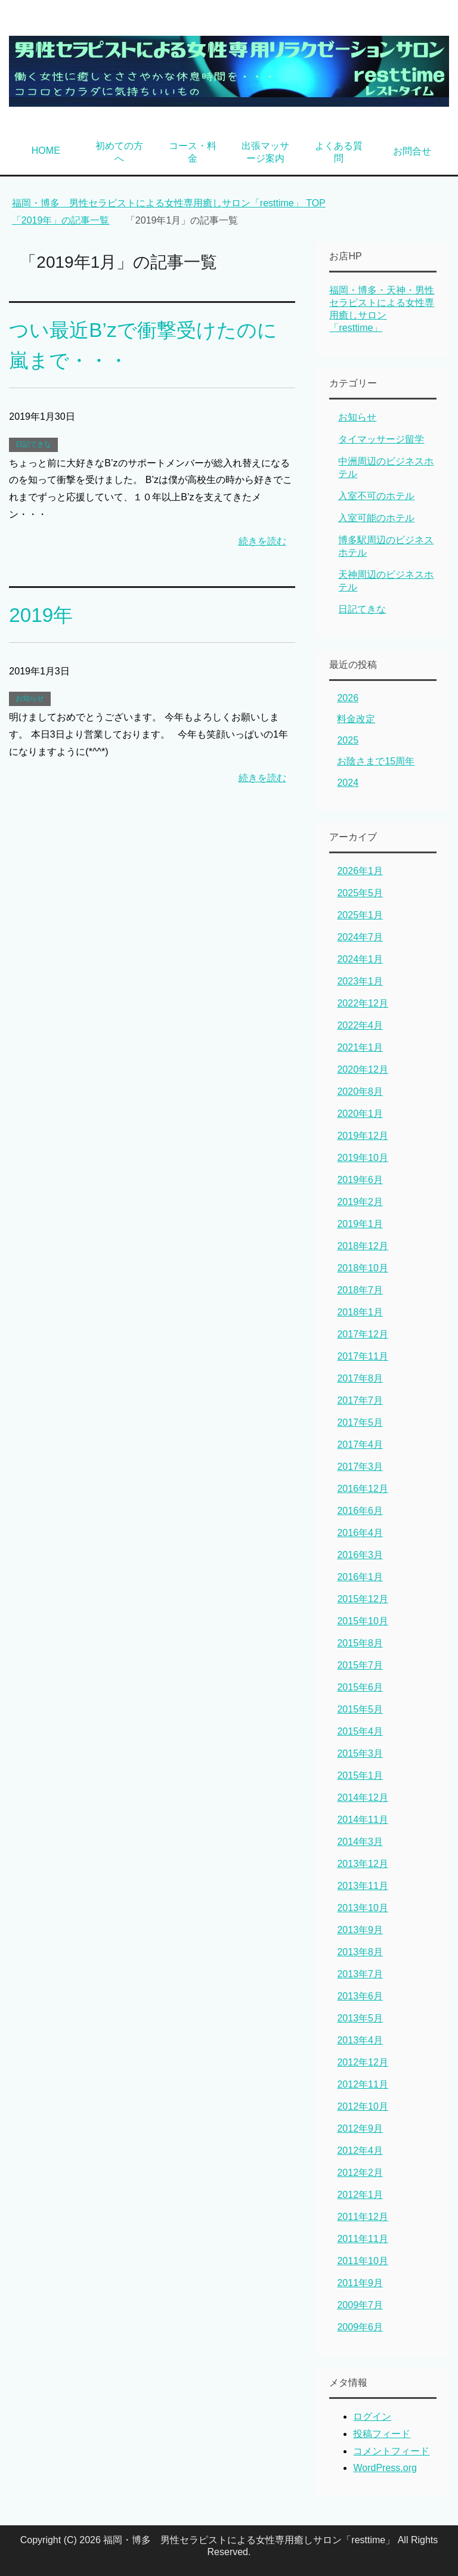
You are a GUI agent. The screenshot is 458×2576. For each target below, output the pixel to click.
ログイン (372, 2416)
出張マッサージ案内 (265, 152)
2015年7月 (360, 1665)
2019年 (42, 614)
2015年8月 (360, 1643)
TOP (169, 203)
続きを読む (262, 541)
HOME (46, 150)
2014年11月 (362, 1820)
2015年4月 (360, 1731)
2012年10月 (362, 2106)
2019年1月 (360, 1224)
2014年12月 (362, 1797)
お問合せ (412, 151)
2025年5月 (360, 893)
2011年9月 (360, 2283)
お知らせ (30, 698)
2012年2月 (360, 2173)
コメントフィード (391, 2451)
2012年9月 (360, 2128)
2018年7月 (360, 1290)
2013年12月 (362, 1864)
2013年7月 (360, 1974)
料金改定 (356, 719)
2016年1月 (360, 1577)
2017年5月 (360, 1422)
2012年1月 (360, 2195)
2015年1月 (360, 1775)
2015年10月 (362, 1621)
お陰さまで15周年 (375, 761)
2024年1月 (360, 959)
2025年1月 (360, 915)
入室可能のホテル (376, 518)
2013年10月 (362, 1908)
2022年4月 (360, 1025)
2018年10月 (362, 1268)
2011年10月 (362, 2261)
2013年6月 (360, 1996)
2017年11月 (362, 1356)
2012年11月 (362, 2084)
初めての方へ (119, 152)
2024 (347, 783)
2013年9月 (360, 1930)
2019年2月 (360, 1202)
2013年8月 (360, 1952)
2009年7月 (360, 2305)
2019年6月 (360, 1180)
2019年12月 (362, 1136)
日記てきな (33, 444)
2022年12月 (362, 1003)
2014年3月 (360, 1842)
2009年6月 (360, 2327)
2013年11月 (362, 1886)
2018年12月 (362, 1246)
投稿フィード (381, 2434)
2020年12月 (362, 1069)
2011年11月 (362, 2239)
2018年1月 (360, 1312)
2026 (347, 698)
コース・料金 (192, 152)
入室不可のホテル (376, 496)
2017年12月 (362, 1334)
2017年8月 (360, 1378)
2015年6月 (360, 1687)
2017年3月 (360, 1467)
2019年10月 (362, 1158)
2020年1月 (360, 1114)
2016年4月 (360, 1533)
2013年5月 (360, 2018)
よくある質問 (339, 152)
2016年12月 (362, 1489)
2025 (347, 740)
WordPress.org (384, 2468)
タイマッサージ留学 (381, 439)
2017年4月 (360, 1444)
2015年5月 (360, 1709)
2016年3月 (360, 1555)
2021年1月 (360, 1047)
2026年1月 (360, 871)
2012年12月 (362, 2062)
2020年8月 (360, 1091)
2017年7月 (360, 1400)
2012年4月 (360, 2150)
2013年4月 (360, 2040)
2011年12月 (362, 2217)
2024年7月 (360, 937)
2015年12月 (362, 1599)
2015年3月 (360, 1753)
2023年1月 (360, 981)
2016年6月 (360, 1511)
